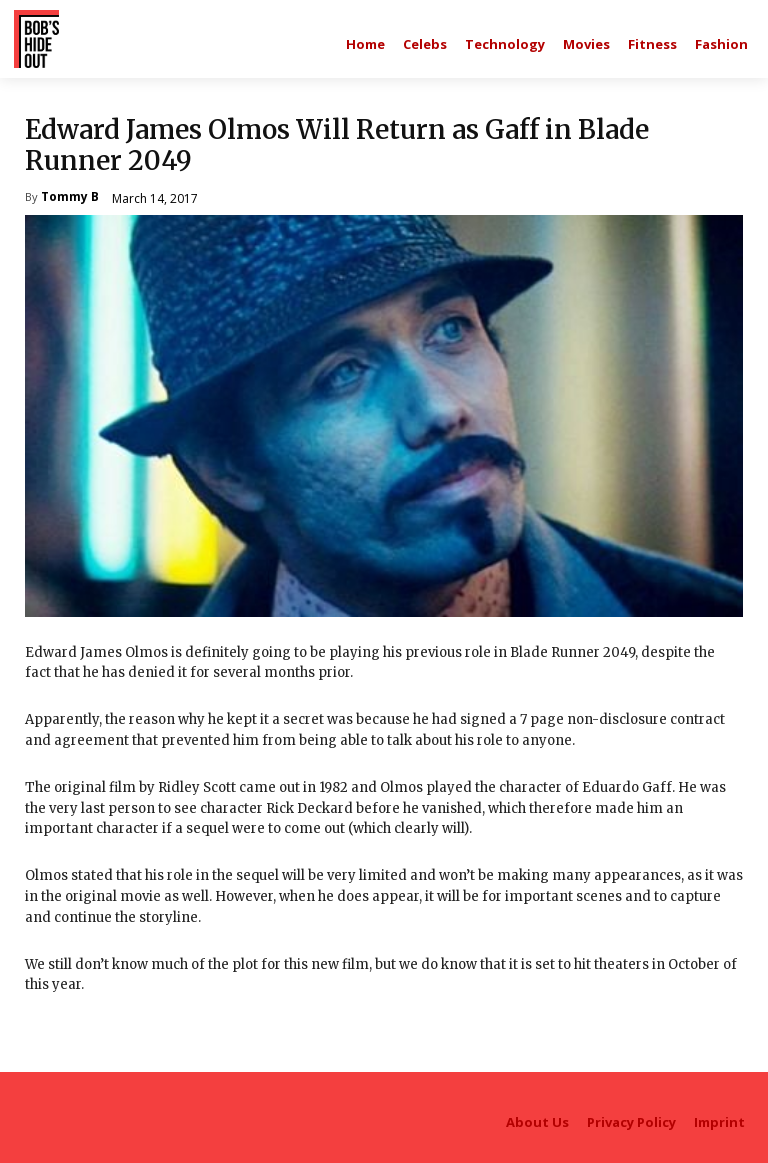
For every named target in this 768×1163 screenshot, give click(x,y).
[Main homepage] (365, 44)
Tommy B (70, 198)
